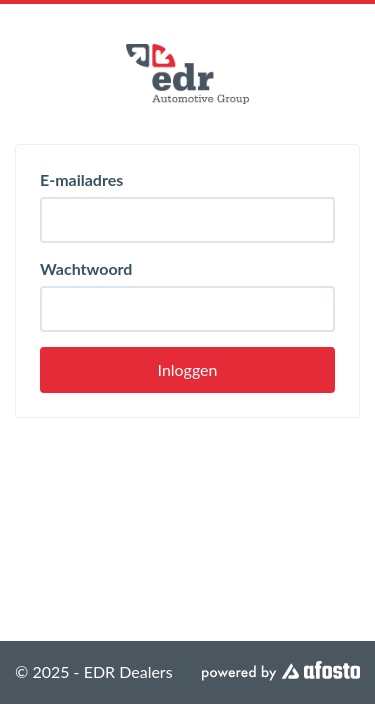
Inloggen (188, 369)
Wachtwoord (86, 268)
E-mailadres (81, 179)
